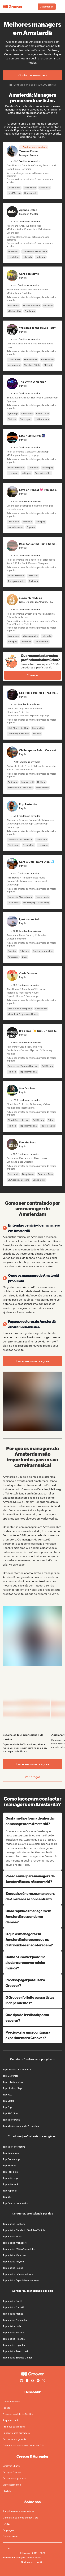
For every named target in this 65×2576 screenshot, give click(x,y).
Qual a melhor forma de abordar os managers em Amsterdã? (33, 1821)
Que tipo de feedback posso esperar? (32, 2017)
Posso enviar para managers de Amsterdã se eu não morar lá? (32, 1879)
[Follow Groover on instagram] (21, 2381)
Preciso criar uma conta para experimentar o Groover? (32, 2035)
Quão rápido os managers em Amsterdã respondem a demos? (32, 1916)
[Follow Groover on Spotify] (38, 2381)
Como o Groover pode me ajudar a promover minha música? (32, 1962)
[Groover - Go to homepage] (32, 2373)
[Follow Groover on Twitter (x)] (43, 2381)
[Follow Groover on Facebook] (27, 2381)
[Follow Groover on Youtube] (32, 2381)
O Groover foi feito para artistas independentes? (32, 2000)
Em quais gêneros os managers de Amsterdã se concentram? (32, 1896)
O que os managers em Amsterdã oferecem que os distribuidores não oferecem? (32, 1939)
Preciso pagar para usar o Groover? (32, 1983)
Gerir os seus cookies (32, 2562)
